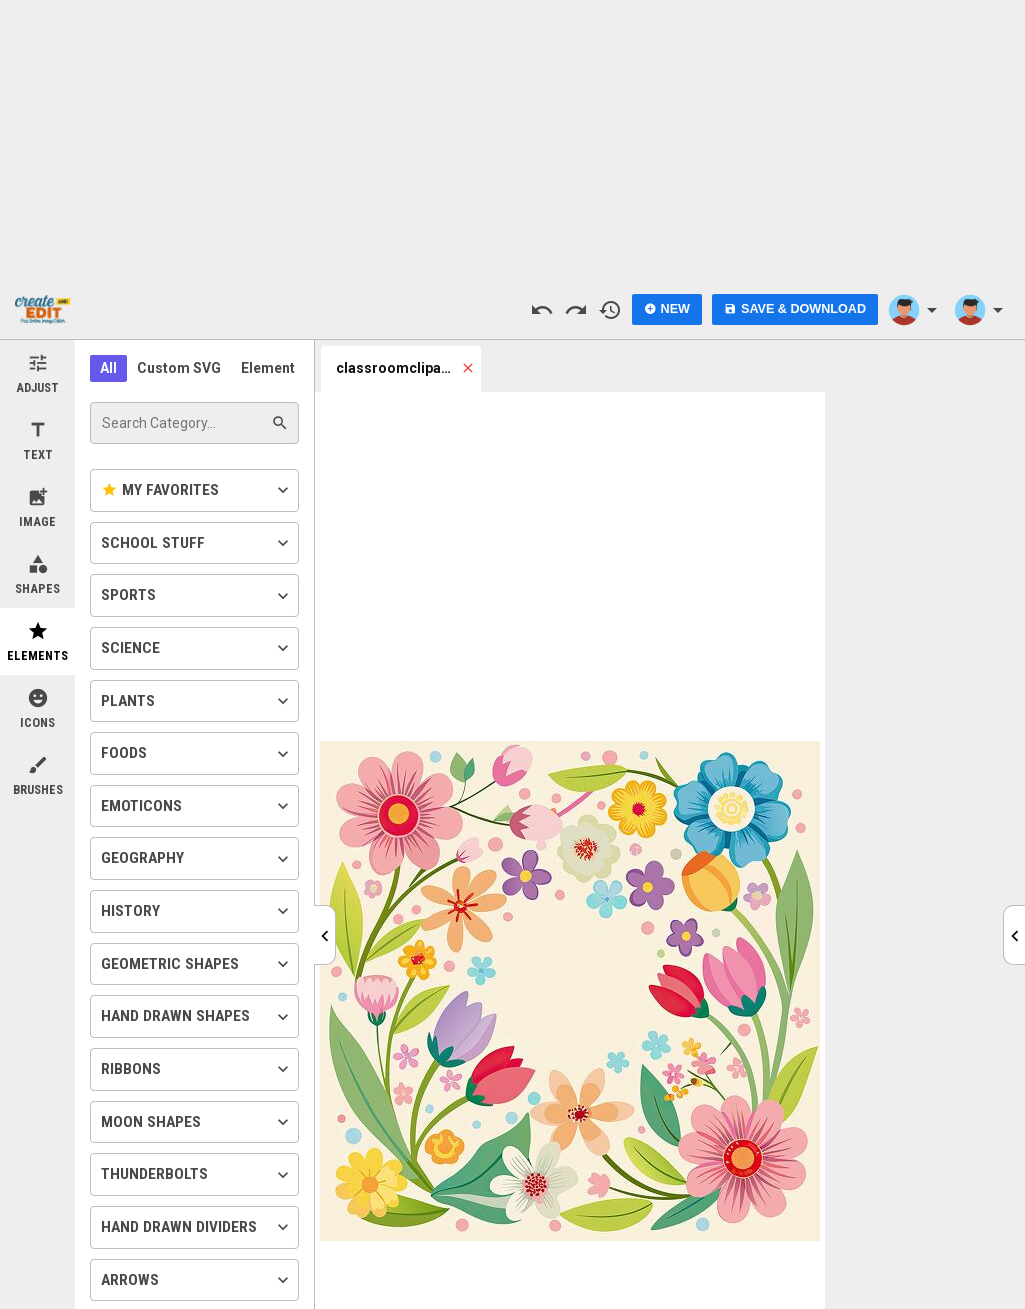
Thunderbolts (197, 1175)
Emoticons (197, 806)
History (197, 911)
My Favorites (197, 490)
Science (197, 648)
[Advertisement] (513, 140)
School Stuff (197, 543)
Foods (197, 754)
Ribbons (197, 1069)
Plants (197, 701)
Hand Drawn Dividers (197, 1227)
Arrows (197, 1280)
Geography (197, 859)
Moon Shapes (197, 1122)
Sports (197, 596)
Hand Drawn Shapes (197, 1017)
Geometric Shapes (197, 964)
